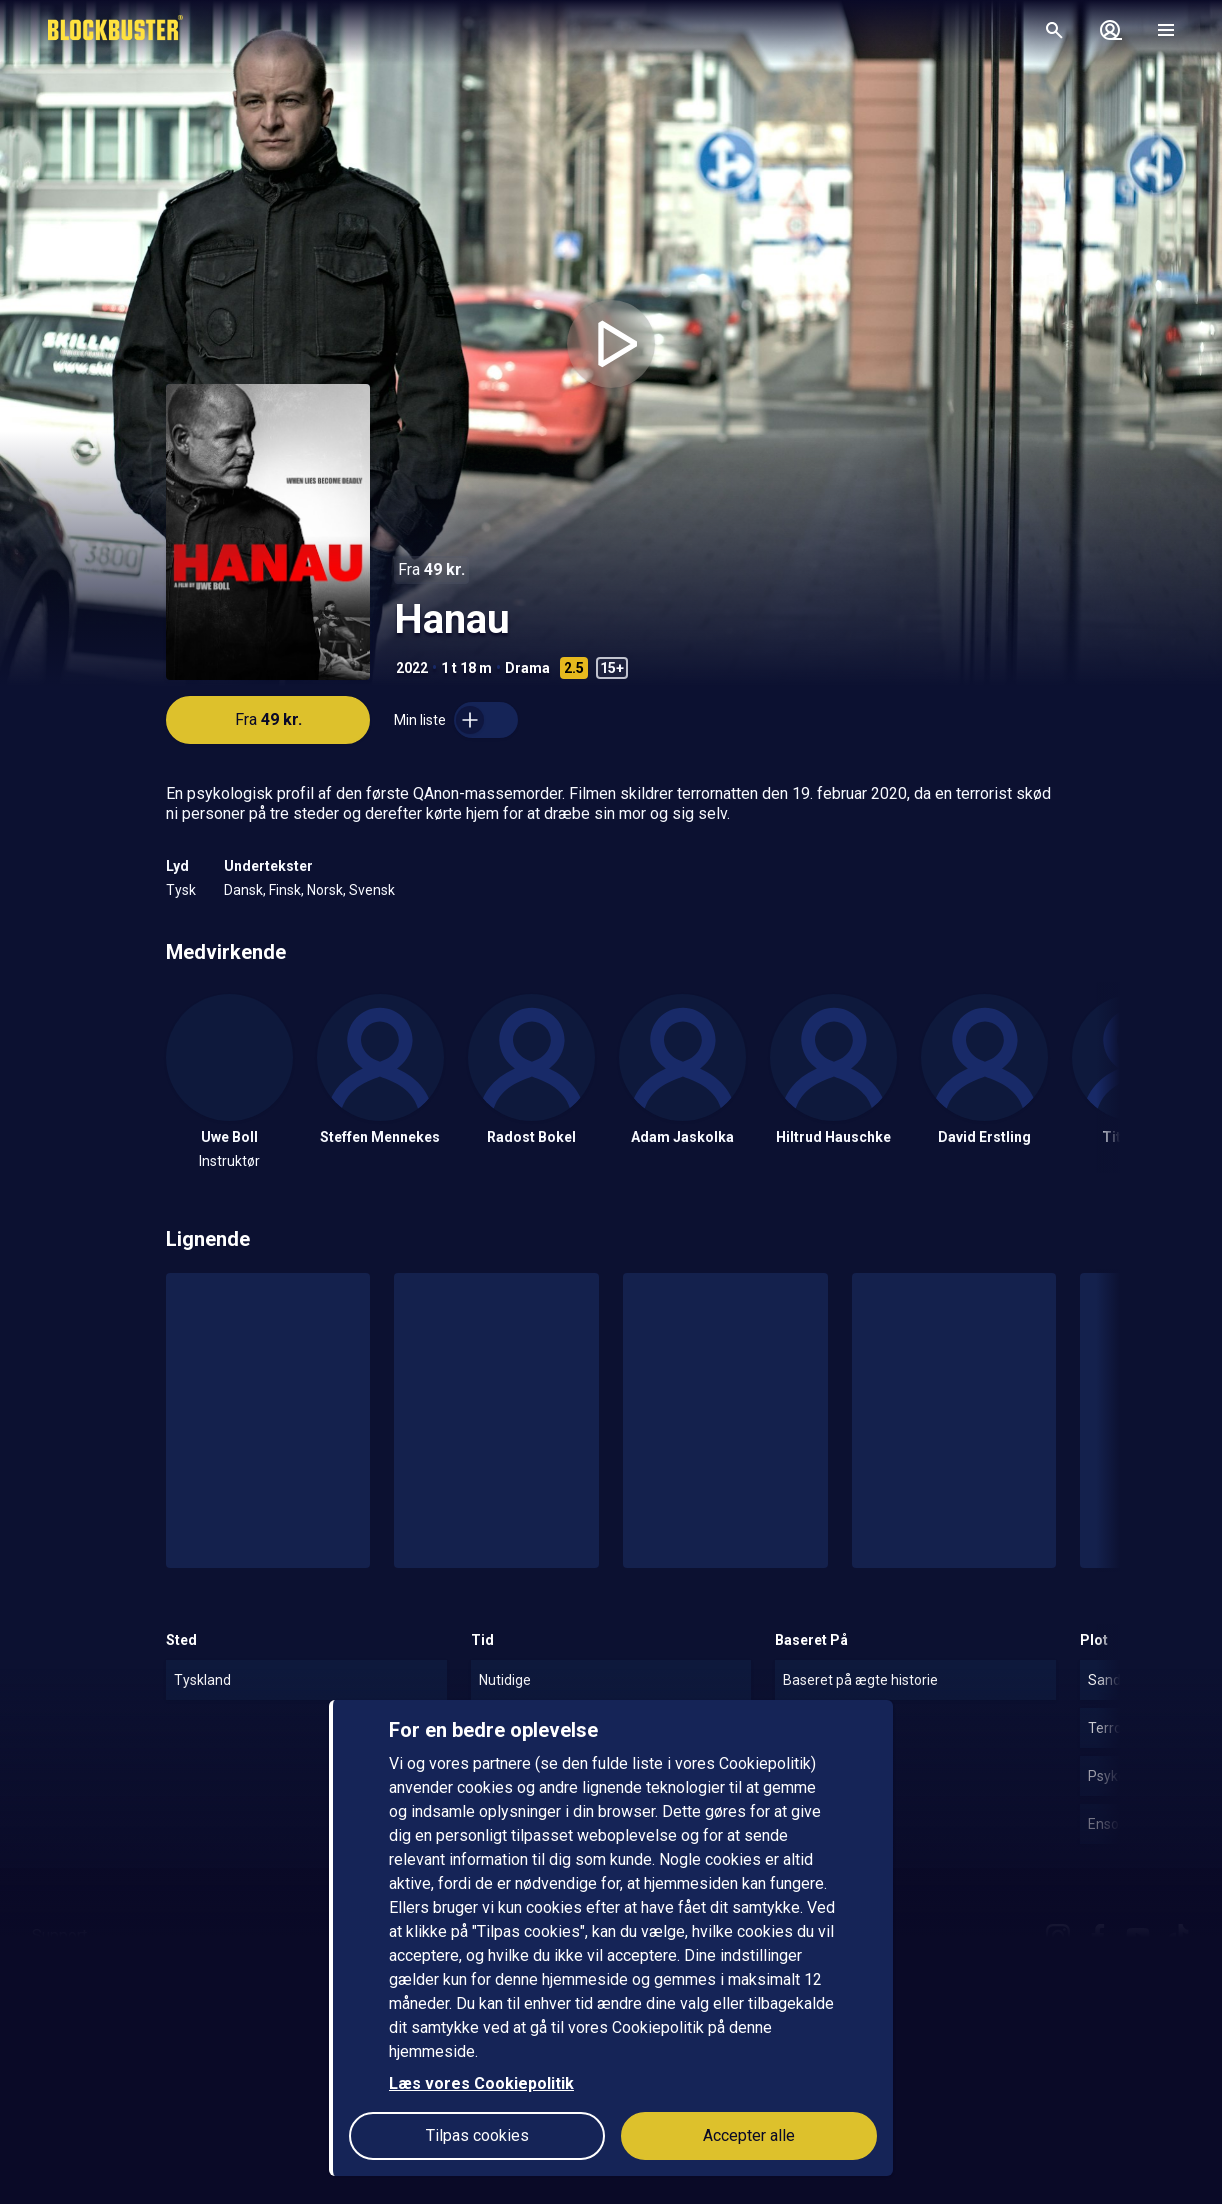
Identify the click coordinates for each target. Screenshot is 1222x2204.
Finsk (285, 890)
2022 (412, 668)
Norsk (325, 890)
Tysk (181, 890)
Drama (527, 668)
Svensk (372, 890)
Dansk (243, 890)
